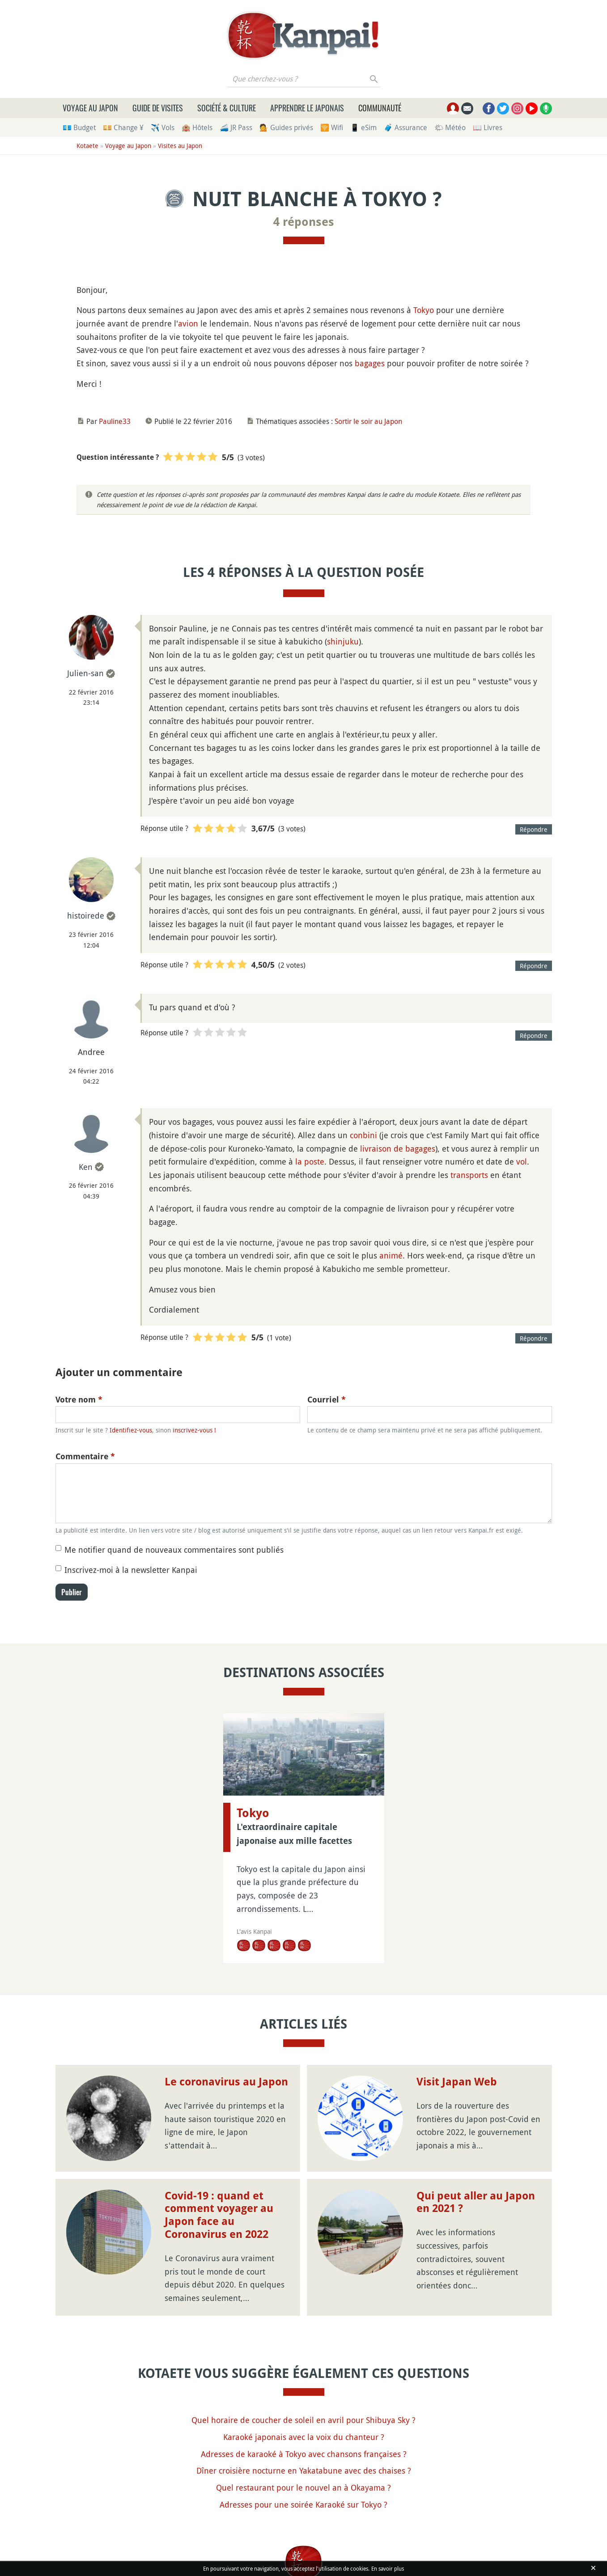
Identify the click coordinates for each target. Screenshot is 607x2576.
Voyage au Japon (90, 108)
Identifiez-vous (131, 1430)
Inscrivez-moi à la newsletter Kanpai (130, 1569)
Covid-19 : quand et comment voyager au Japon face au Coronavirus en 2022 (219, 2215)
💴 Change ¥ (123, 127)
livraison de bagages (397, 1148)
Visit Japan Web (456, 2082)
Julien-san (85, 673)
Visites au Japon (180, 145)
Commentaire (85, 1456)
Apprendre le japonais (307, 108)
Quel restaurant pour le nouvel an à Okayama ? (303, 2487)
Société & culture (226, 108)
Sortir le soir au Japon (368, 421)
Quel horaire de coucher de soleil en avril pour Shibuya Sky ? (303, 2420)
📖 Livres (487, 127)
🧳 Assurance (405, 127)
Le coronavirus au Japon (226, 2082)
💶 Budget (79, 127)
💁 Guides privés (286, 127)
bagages (370, 363)
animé (391, 1255)
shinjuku (343, 641)
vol (521, 1161)
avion (188, 323)
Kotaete (87, 145)
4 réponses (303, 222)
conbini (363, 1135)
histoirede (85, 915)
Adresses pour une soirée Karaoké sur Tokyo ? (303, 2504)
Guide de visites (157, 108)
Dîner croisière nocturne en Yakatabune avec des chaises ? (303, 2470)
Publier (71, 1592)
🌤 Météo (450, 127)
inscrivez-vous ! (194, 1430)
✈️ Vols (162, 127)
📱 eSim (363, 127)
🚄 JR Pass (236, 127)
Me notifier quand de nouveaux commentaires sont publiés (174, 1549)
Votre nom (78, 1399)
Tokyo (423, 310)
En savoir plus (387, 2568)
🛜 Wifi (331, 127)
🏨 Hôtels (197, 127)
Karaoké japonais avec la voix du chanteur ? (303, 2437)
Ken (86, 1166)
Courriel (326, 1399)
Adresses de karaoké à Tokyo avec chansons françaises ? (304, 2454)
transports (469, 1174)
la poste (309, 1161)
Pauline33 (115, 421)
